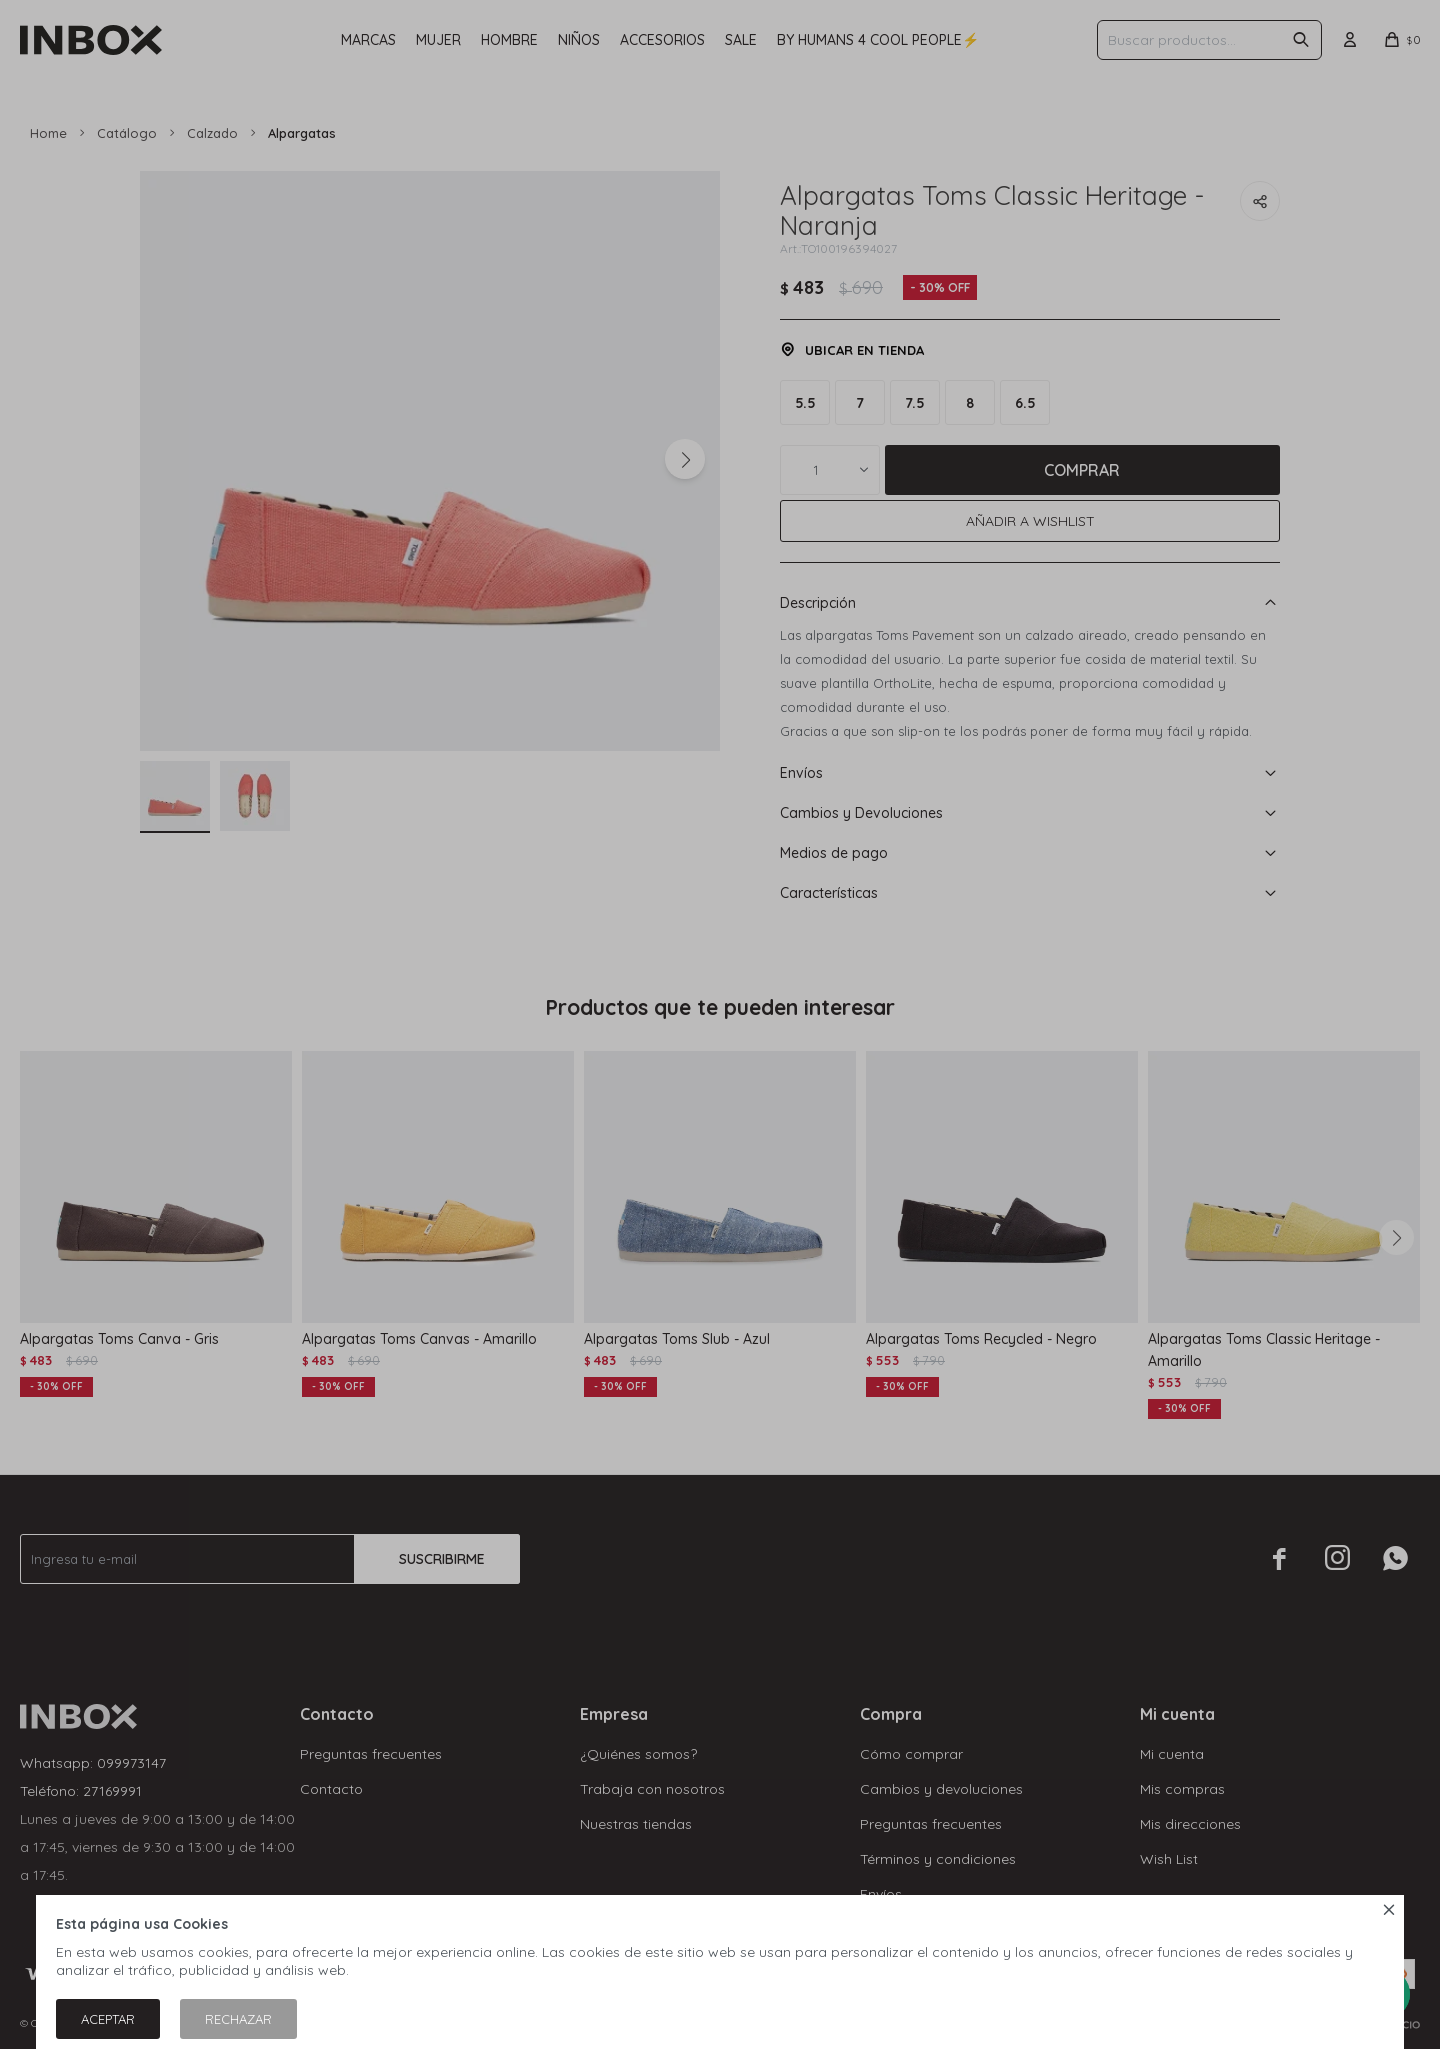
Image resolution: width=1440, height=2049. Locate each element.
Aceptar (108, 2019)
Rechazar (238, 2019)
